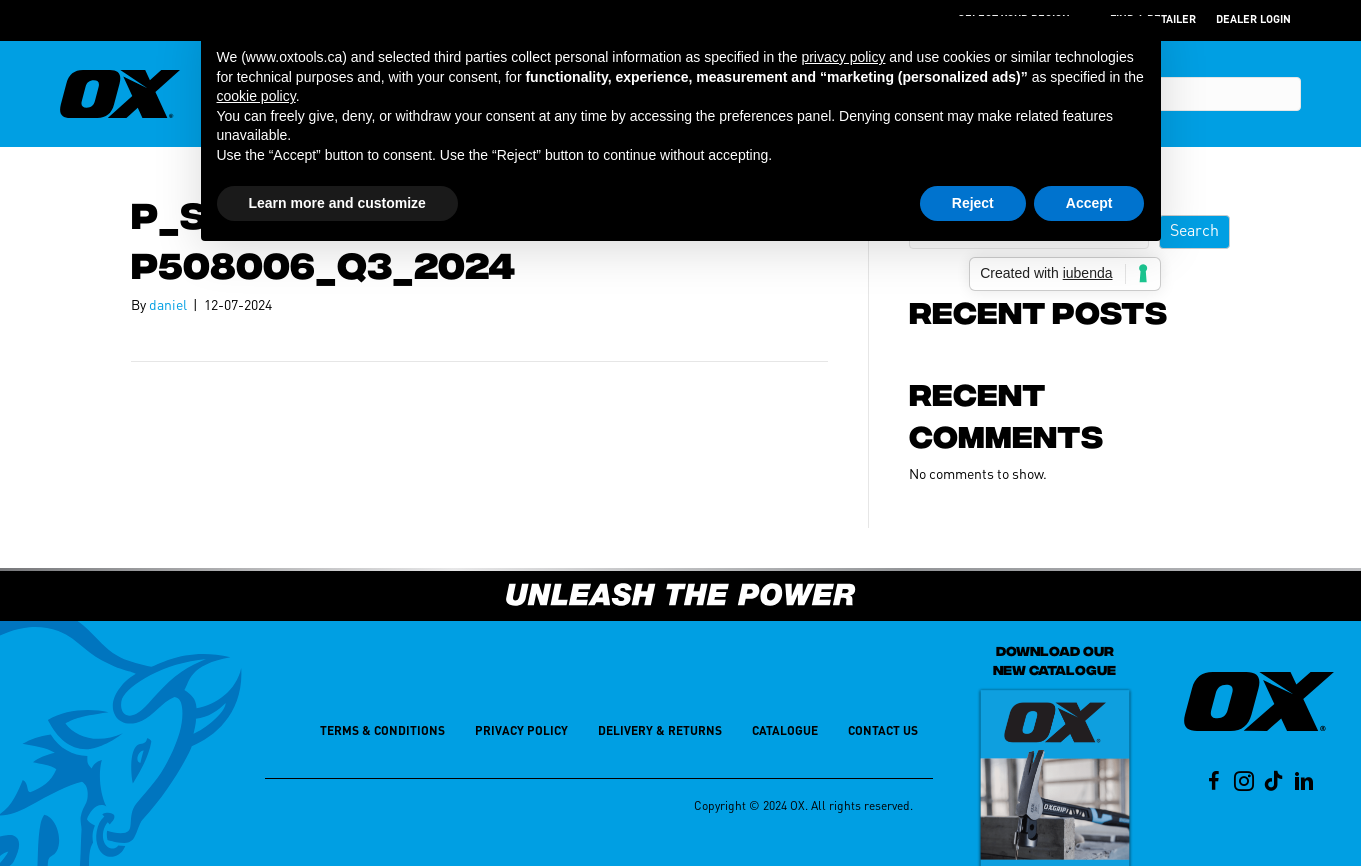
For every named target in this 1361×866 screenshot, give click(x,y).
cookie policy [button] (256, 96)
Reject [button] (973, 203)
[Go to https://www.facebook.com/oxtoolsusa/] (1214, 783)
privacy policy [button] (843, 57)
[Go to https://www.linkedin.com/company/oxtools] (1304, 783)
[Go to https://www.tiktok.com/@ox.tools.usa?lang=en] (1274, 782)
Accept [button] (1089, 203)
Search (1194, 232)
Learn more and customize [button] (337, 203)
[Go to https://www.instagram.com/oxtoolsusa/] (1244, 783)
